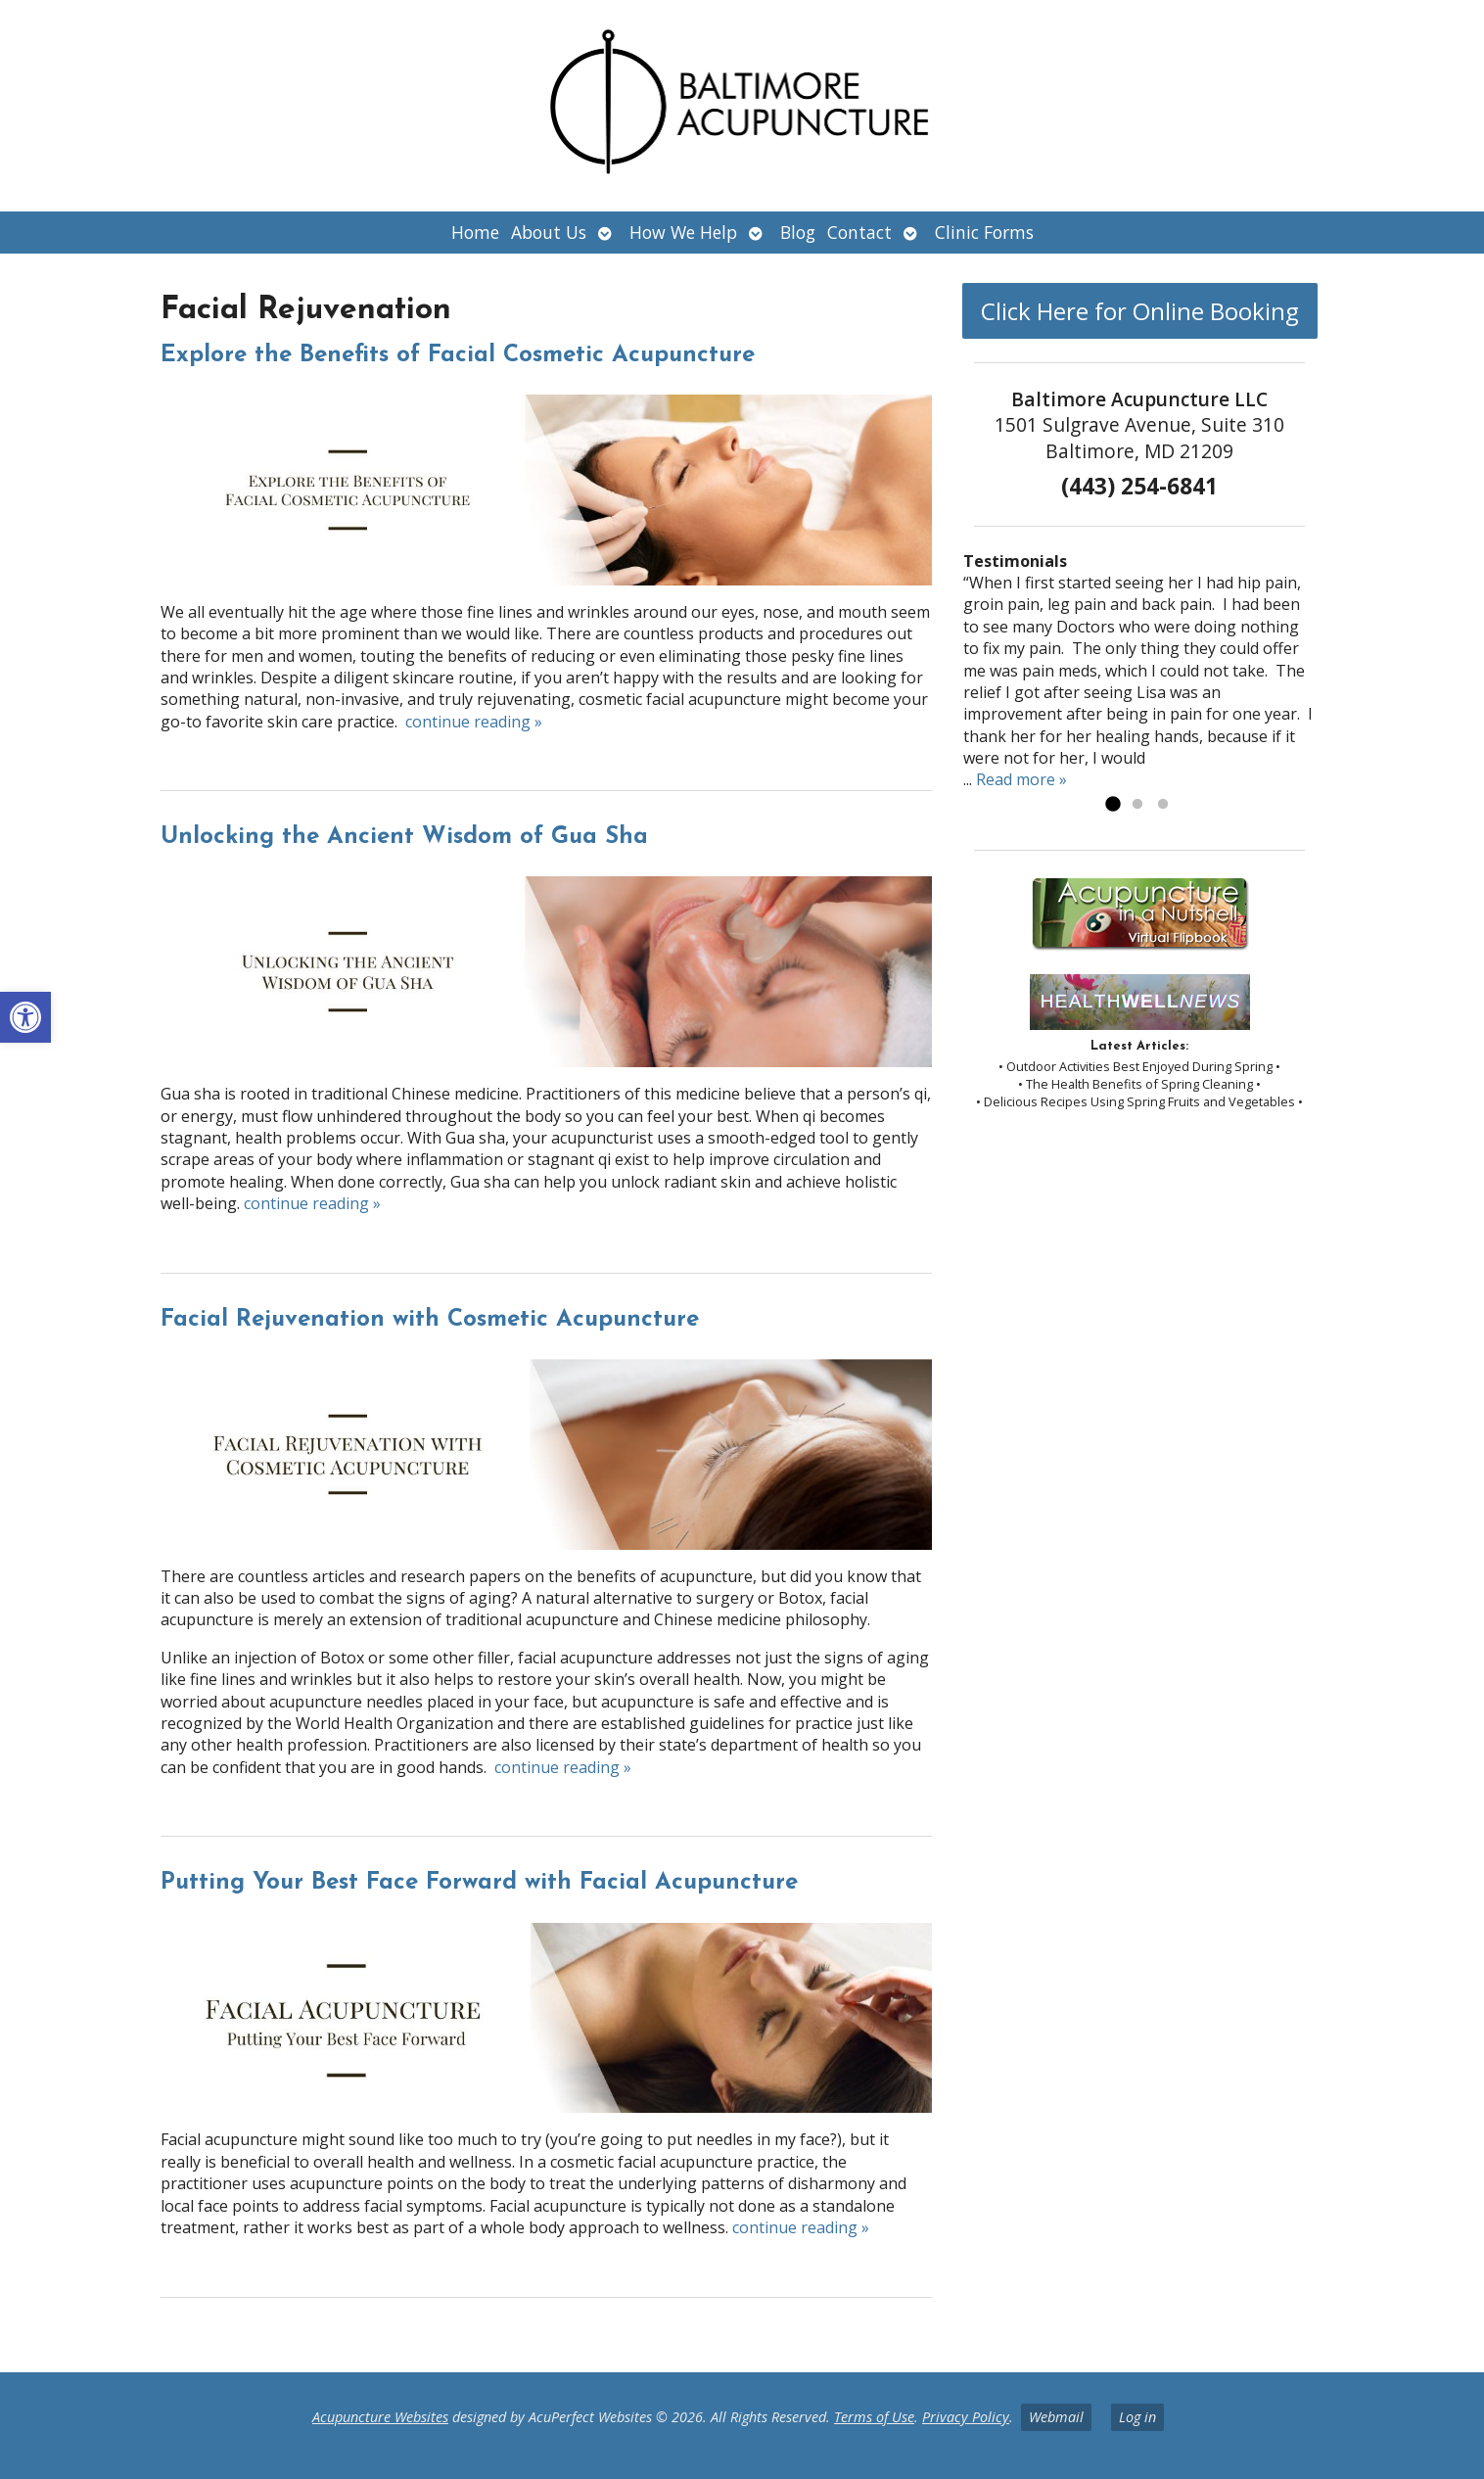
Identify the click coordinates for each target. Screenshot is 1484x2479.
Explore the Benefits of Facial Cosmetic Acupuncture (458, 355)
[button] (25, 1017)
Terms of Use (874, 2417)
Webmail (1056, 2417)
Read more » (1021, 779)
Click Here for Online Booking (1140, 311)
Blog (797, 232)
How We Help (683, 232)
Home (475, 232)
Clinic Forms (984, 232)
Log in (1137, 2417)
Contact (859, 232)
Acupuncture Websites (380, 2417)
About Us (548, 232)
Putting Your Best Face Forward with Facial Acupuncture (479, 1882)
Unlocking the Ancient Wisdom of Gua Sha (404, 837)
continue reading (473, 721)
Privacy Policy (965, 2417)
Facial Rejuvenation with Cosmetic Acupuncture (430, 1320)
